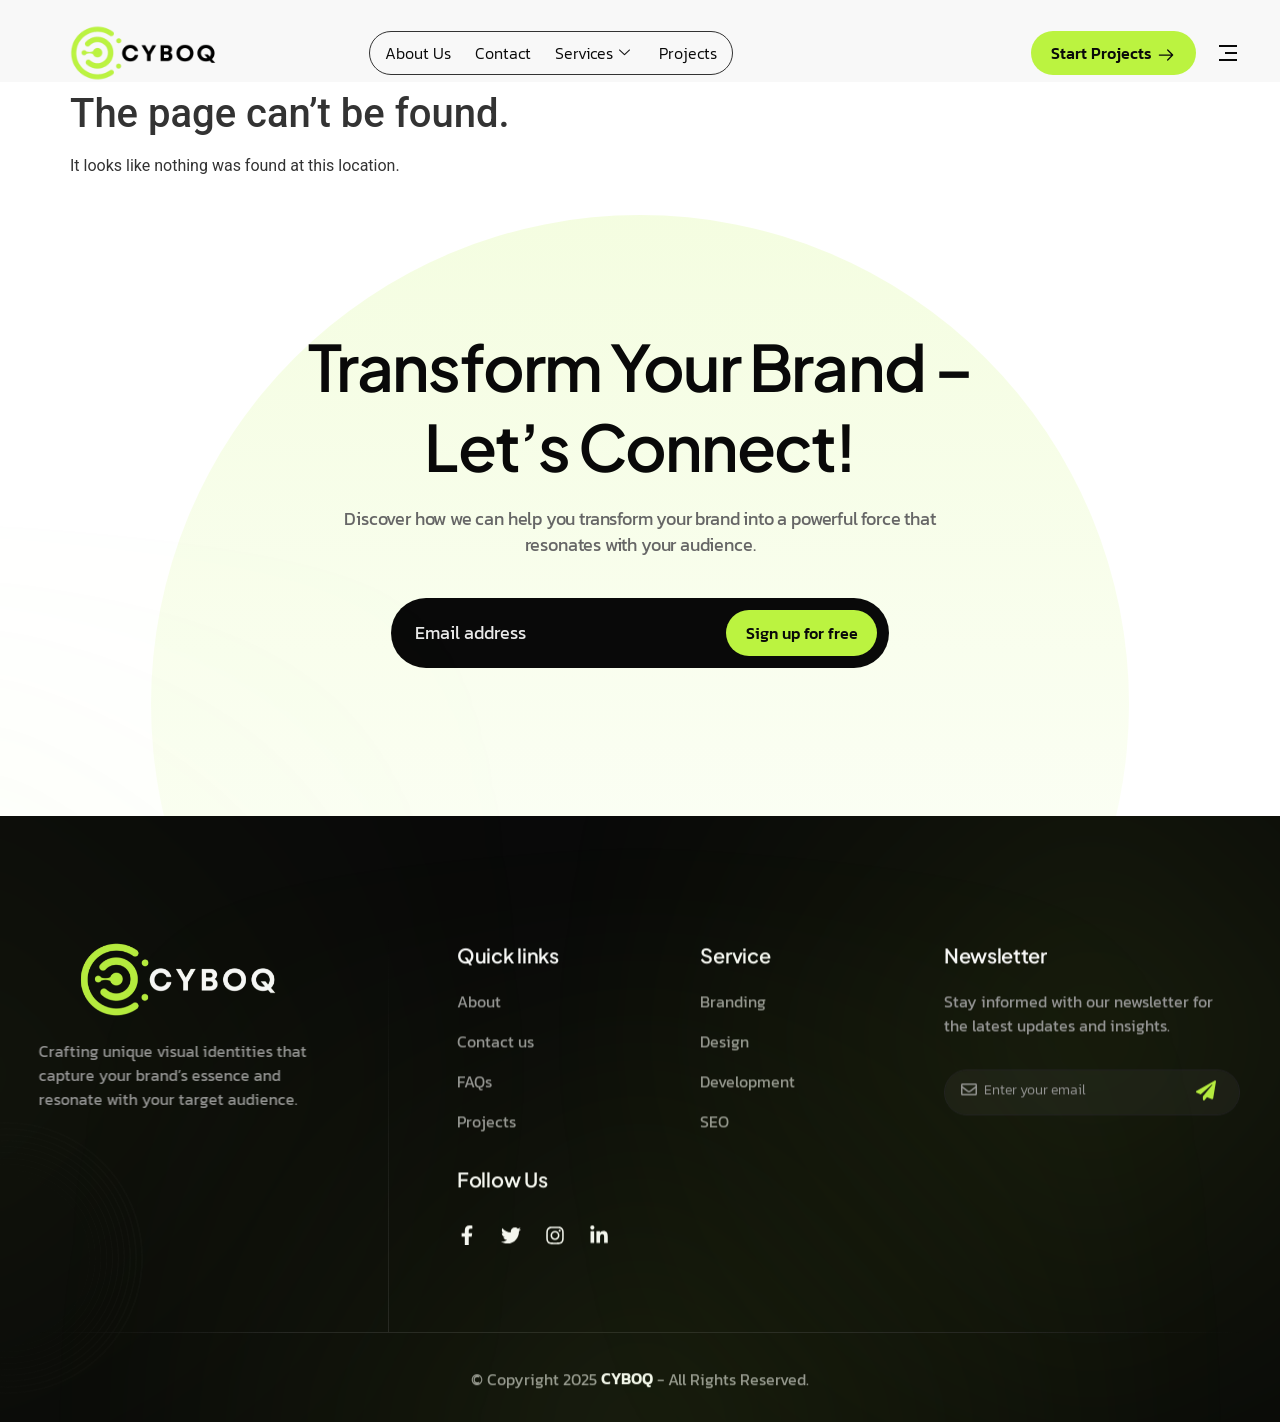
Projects (688, 53)
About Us (418, 53)
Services (595, 53)
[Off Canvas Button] (1228, 55)
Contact (503, 53)
